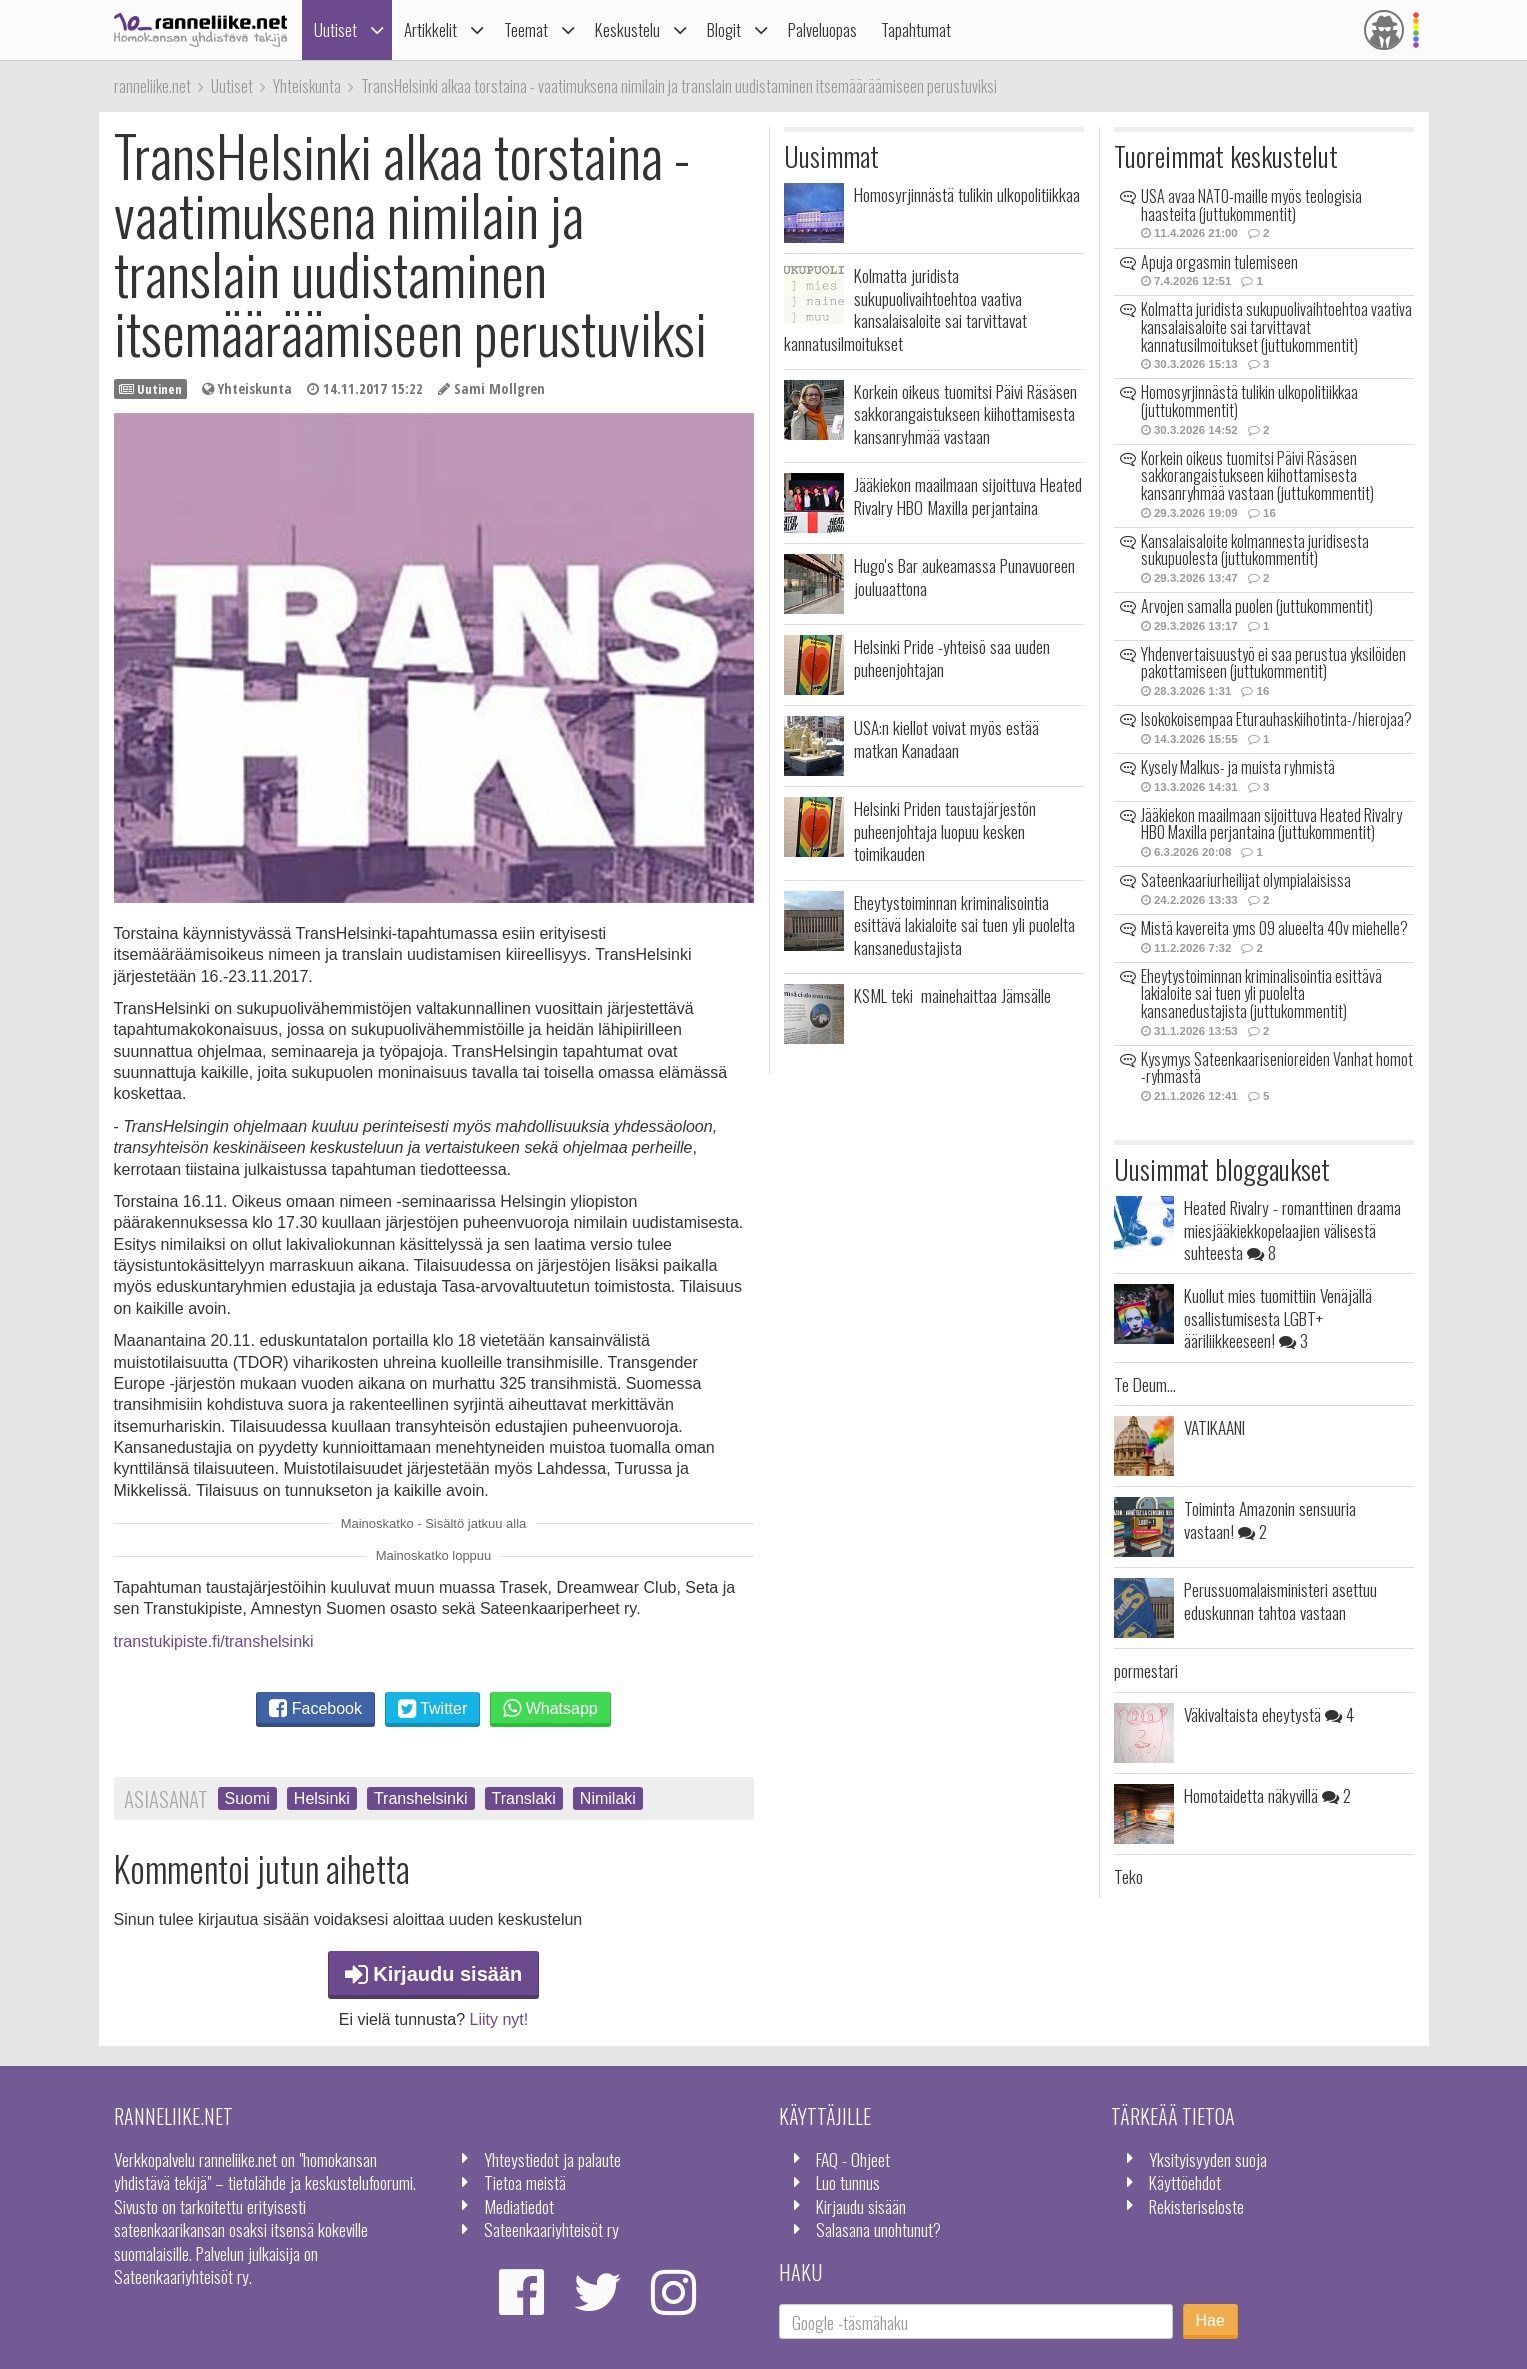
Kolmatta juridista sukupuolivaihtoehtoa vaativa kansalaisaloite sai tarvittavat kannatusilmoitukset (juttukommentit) (1276, 326)
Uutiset (335, 29)
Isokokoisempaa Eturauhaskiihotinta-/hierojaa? (1276, 719)
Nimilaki (608, 1798)
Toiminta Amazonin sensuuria (1270, 1519)
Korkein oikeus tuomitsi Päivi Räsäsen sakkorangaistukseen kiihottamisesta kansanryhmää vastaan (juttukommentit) (1257, 475)
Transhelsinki (421, 1798)
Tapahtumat (916, 29)
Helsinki (322, 1798)
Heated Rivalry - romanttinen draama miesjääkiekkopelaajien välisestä (1292, 1229)
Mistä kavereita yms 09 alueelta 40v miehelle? (1274, 928)
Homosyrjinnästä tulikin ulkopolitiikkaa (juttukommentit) (1249, 401)
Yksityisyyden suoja (1208, 2159)
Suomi (247, 1798)
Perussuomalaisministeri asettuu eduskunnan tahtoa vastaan (1280, 1600)
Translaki (524, 1798)
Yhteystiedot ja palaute (552, 2159)
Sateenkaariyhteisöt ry (551, 2229)
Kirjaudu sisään (434, 1974)
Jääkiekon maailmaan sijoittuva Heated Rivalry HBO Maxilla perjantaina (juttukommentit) (1271, 824)
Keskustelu (627, 29)
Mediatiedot (519, 2206)
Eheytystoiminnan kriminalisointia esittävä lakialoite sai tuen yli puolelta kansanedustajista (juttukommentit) (1261, 993)
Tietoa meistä (525, 2182)
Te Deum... (1145, 1384)
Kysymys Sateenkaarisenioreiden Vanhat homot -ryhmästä (1277, 1068)
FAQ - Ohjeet (853, 2159)
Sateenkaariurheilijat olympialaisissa (1246, 880)
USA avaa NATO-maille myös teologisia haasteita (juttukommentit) (1251, 205)
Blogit (724, 29)
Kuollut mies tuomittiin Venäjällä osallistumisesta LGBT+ (1278, 1317)
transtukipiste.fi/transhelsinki (214, 1641)
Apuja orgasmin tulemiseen (1219, 262)
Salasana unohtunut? (878, 2229)
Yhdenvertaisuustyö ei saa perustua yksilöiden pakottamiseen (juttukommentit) (1273, 663)
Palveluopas (822, 29)
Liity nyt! (499, 2019)
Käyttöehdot (1185, 2182)
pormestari (1146, 1670)
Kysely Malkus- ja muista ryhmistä (1238, 767)
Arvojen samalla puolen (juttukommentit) (1257, 606)
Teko (1128, 1876)
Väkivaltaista (1269, 1714)
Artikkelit (430, 29)
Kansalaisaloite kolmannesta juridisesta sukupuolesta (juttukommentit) (1255, 550)
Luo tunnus (848, 2182)
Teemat (526, 29)
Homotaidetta (1267, 1795)
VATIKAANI (1214, 1427)
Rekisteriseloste (1196, 2206)
